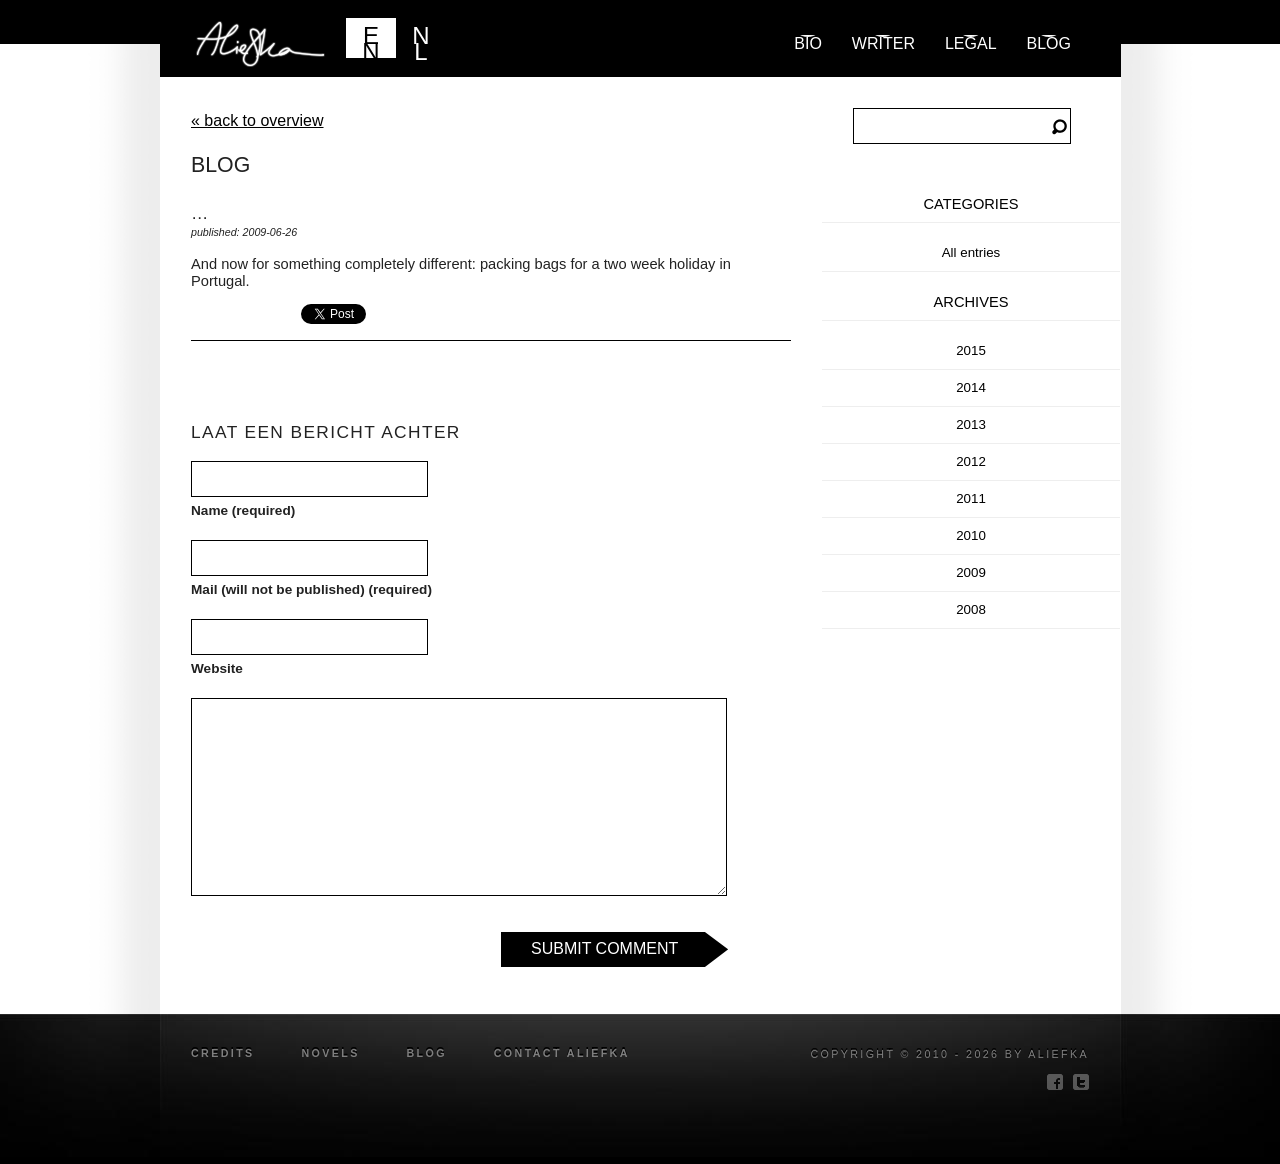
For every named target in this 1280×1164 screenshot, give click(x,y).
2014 (971, 387)
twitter (1081, 1082)
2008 (971, 609)
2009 (971, 572)
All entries (971, 252)
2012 (971, 461)
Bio (808, 43)
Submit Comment (604, 948)
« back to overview (257, 120)
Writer (883, 43)
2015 (971, 350)
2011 (971, 498)
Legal (971, 43)
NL (420, 40)
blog (1049, 43)
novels (330, 1053)
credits (223, 1053)
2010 (971, 535)
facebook (1055, 1082)
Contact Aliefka (562, 1053)
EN (370, 40)
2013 (971, 424)
